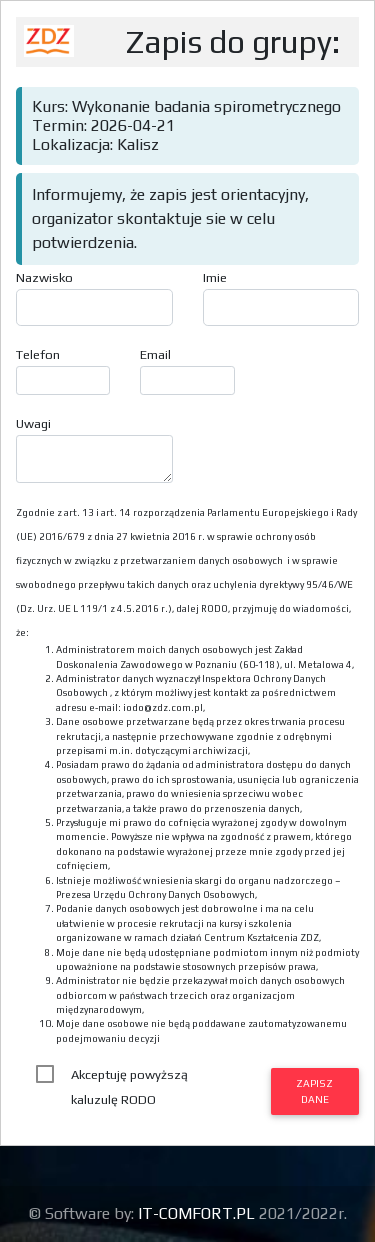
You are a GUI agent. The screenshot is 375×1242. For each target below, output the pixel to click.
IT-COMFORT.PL (198, 1213)
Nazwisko (44, 277)
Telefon (38, 354)
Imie (215, 277)
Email (155, 354)
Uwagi (33, 423)
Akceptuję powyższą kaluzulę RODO (129, 1077)
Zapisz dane (314, 1090)
